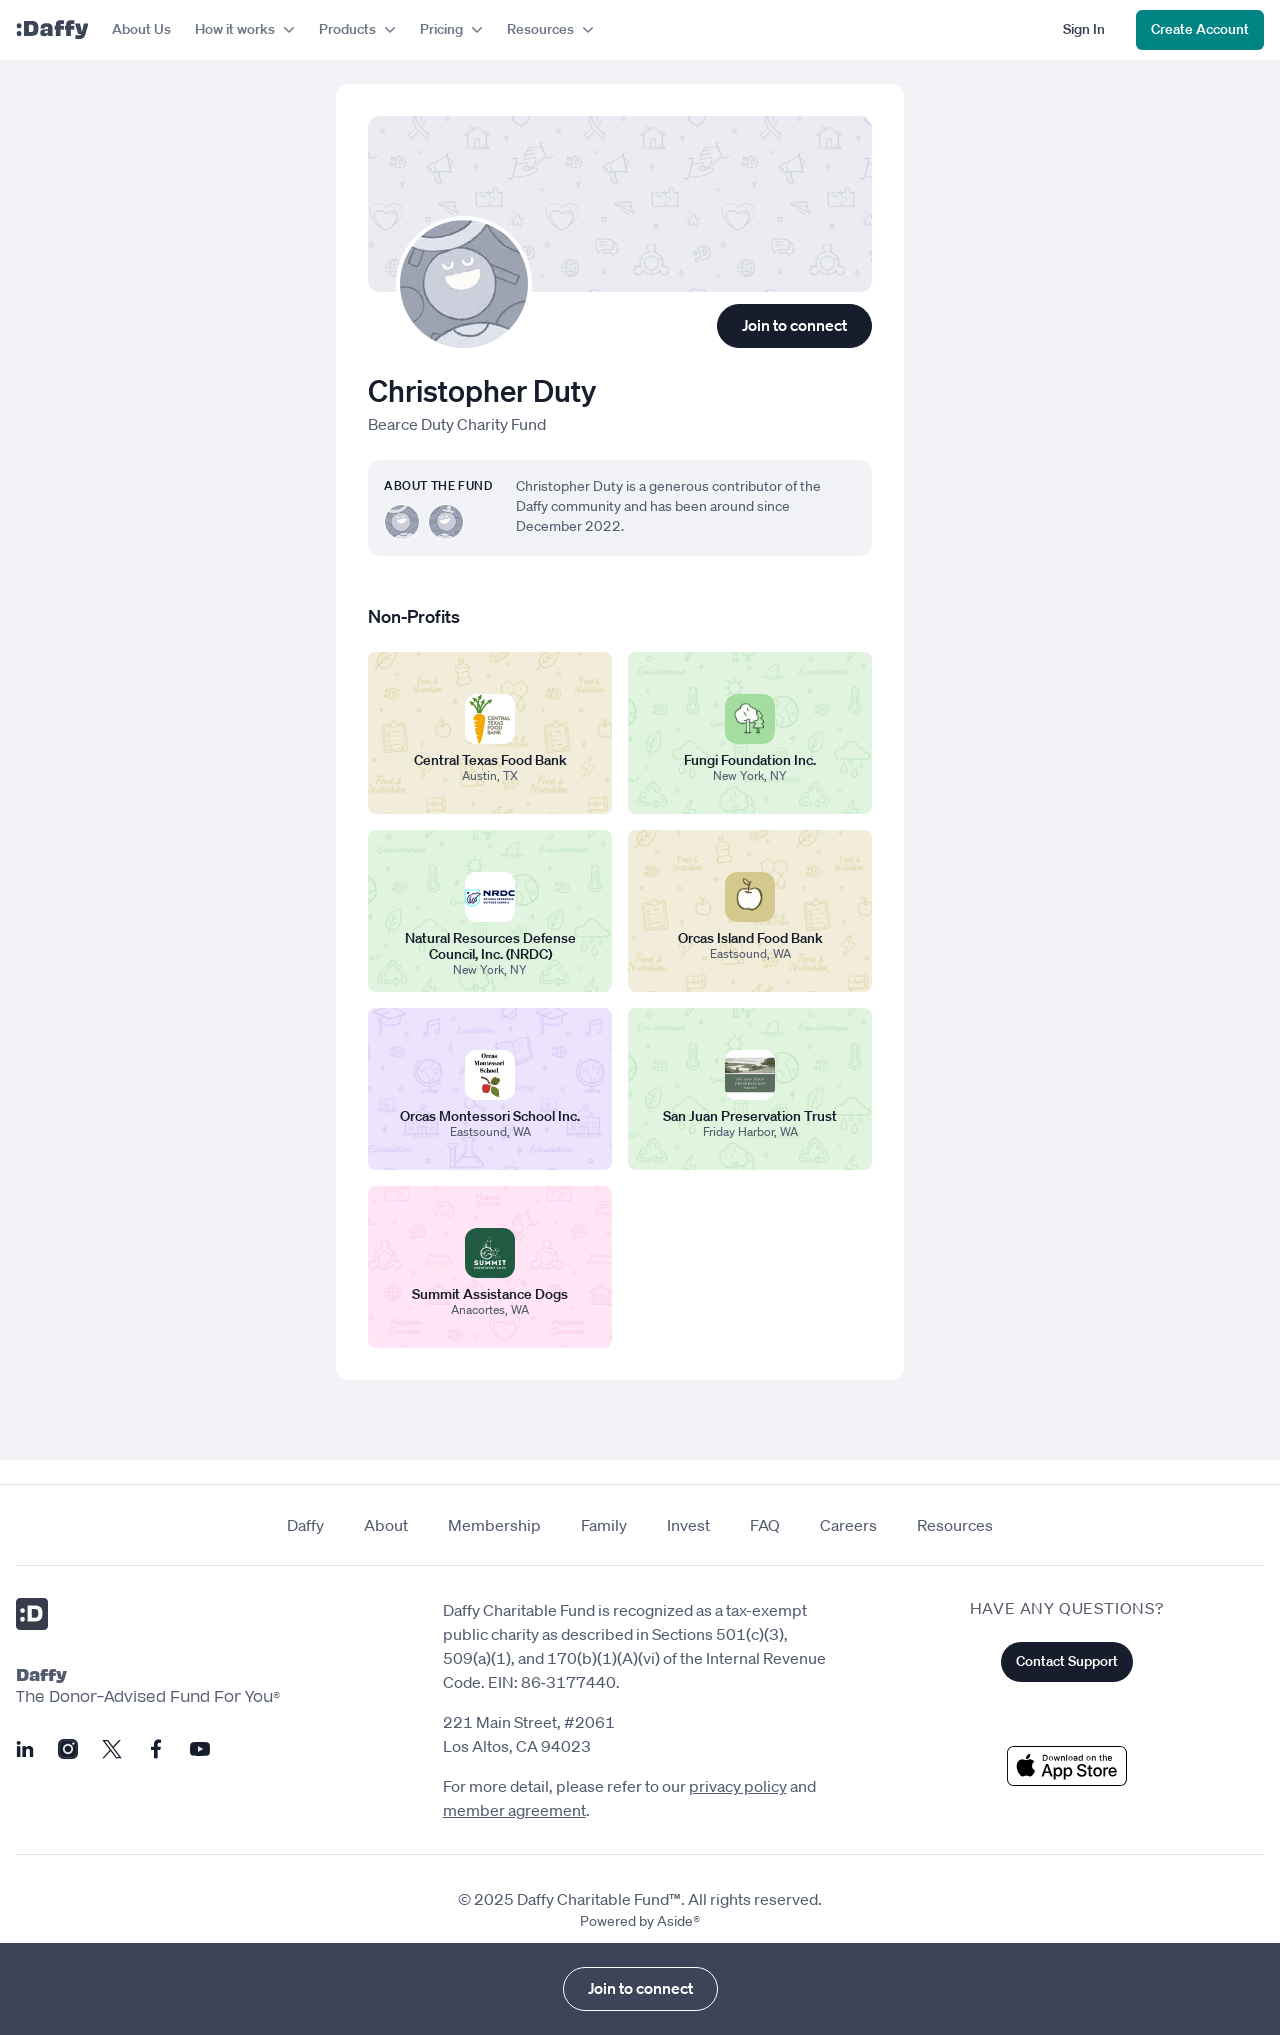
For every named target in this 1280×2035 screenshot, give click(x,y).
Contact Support (1067, 1661)
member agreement (514, 1810)
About (386, 1525)
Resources (955, 1525)
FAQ (765, 1525)
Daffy (305, 1525)
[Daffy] (52, 30)
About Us (141, 29)
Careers (848, 1525)
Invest (688, 1525)
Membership (494, 1525)
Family (604, 1525)
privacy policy (738, 1786)
